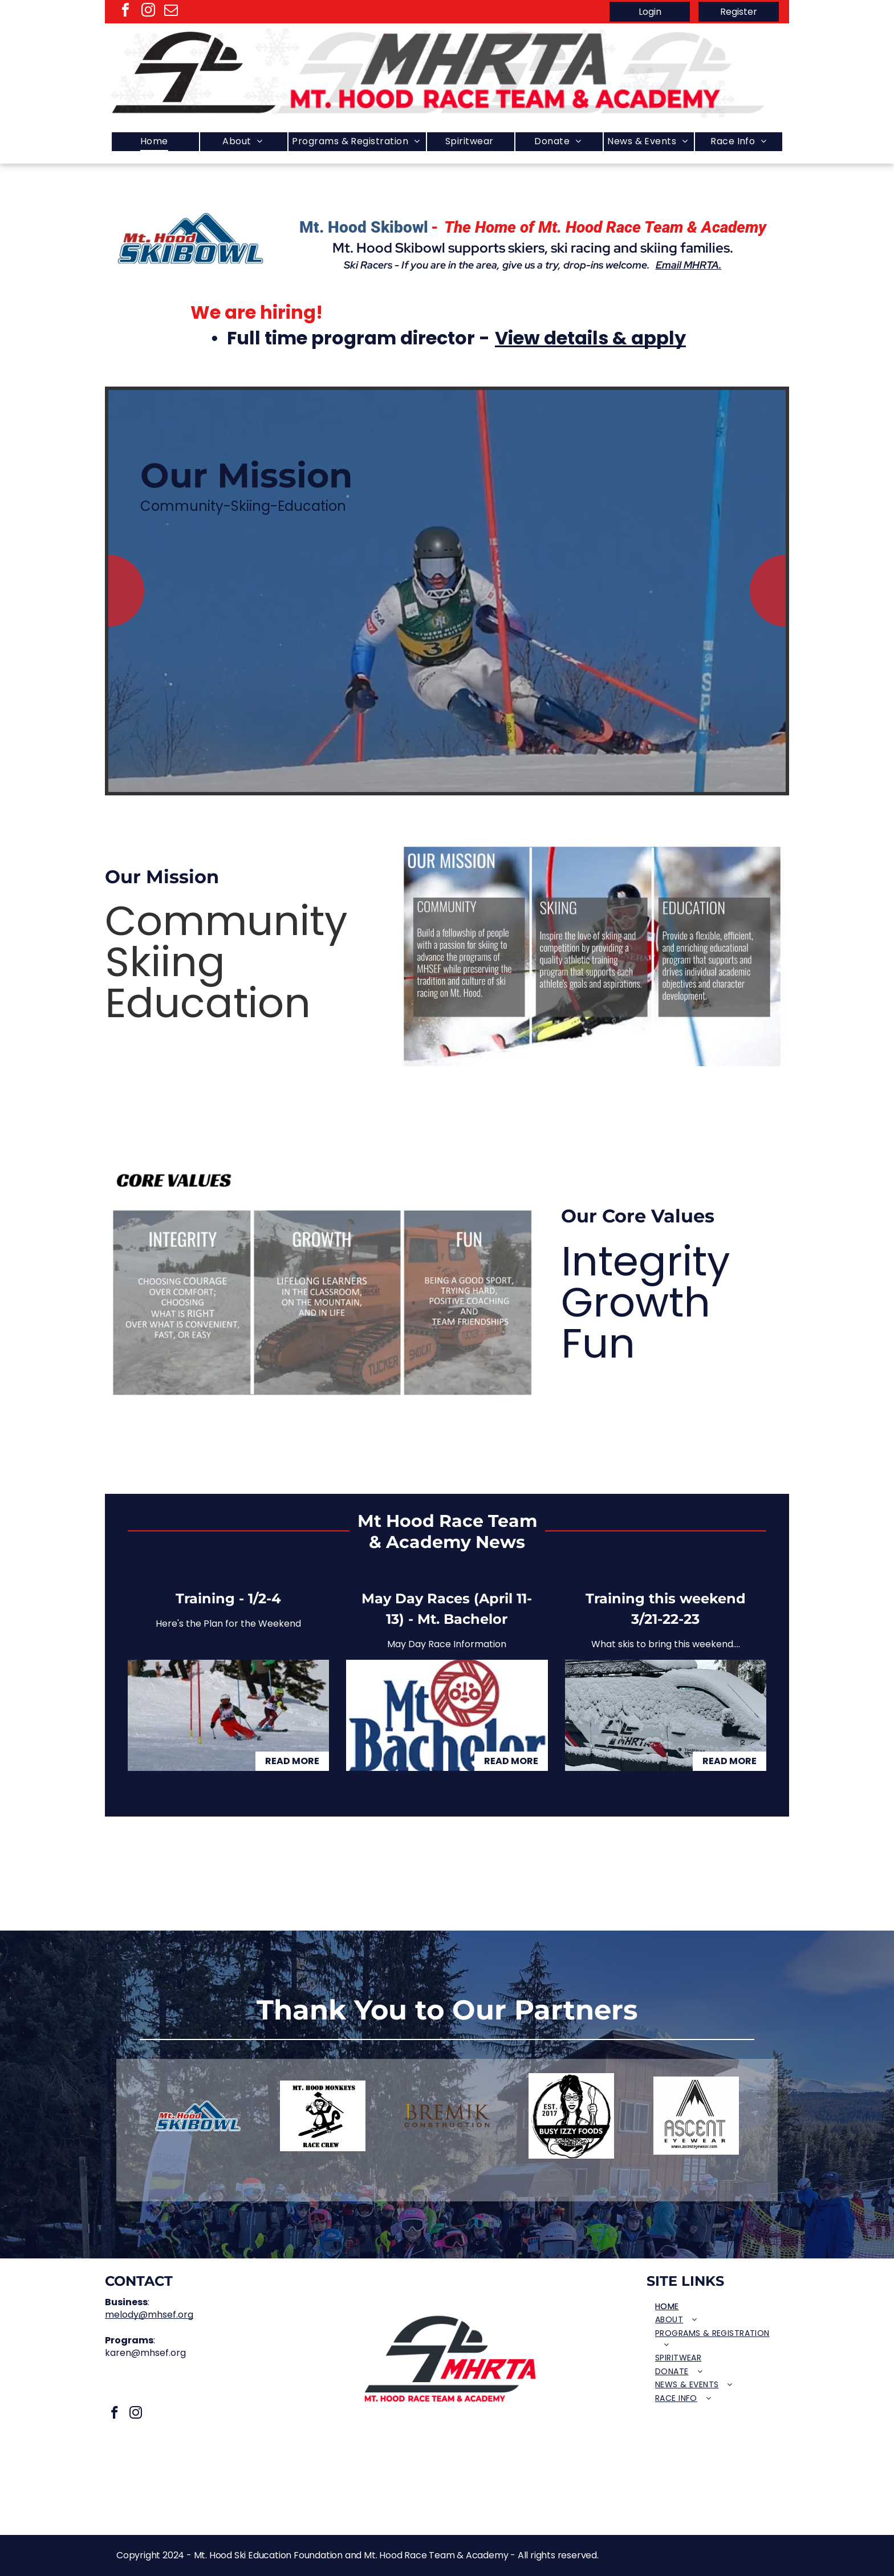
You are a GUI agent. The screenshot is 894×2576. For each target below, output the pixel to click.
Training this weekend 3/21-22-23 (666, 1608)
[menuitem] (155, 141)
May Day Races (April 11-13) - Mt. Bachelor (446, 1608)
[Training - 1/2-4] (228, 1715)
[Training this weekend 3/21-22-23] (665, 1715)
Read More (292, 1761)
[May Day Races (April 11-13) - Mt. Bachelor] (446, 1715)
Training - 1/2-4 (228, 1598)
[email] (171, 11)
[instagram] (148, 11)
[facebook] (125, 11)
